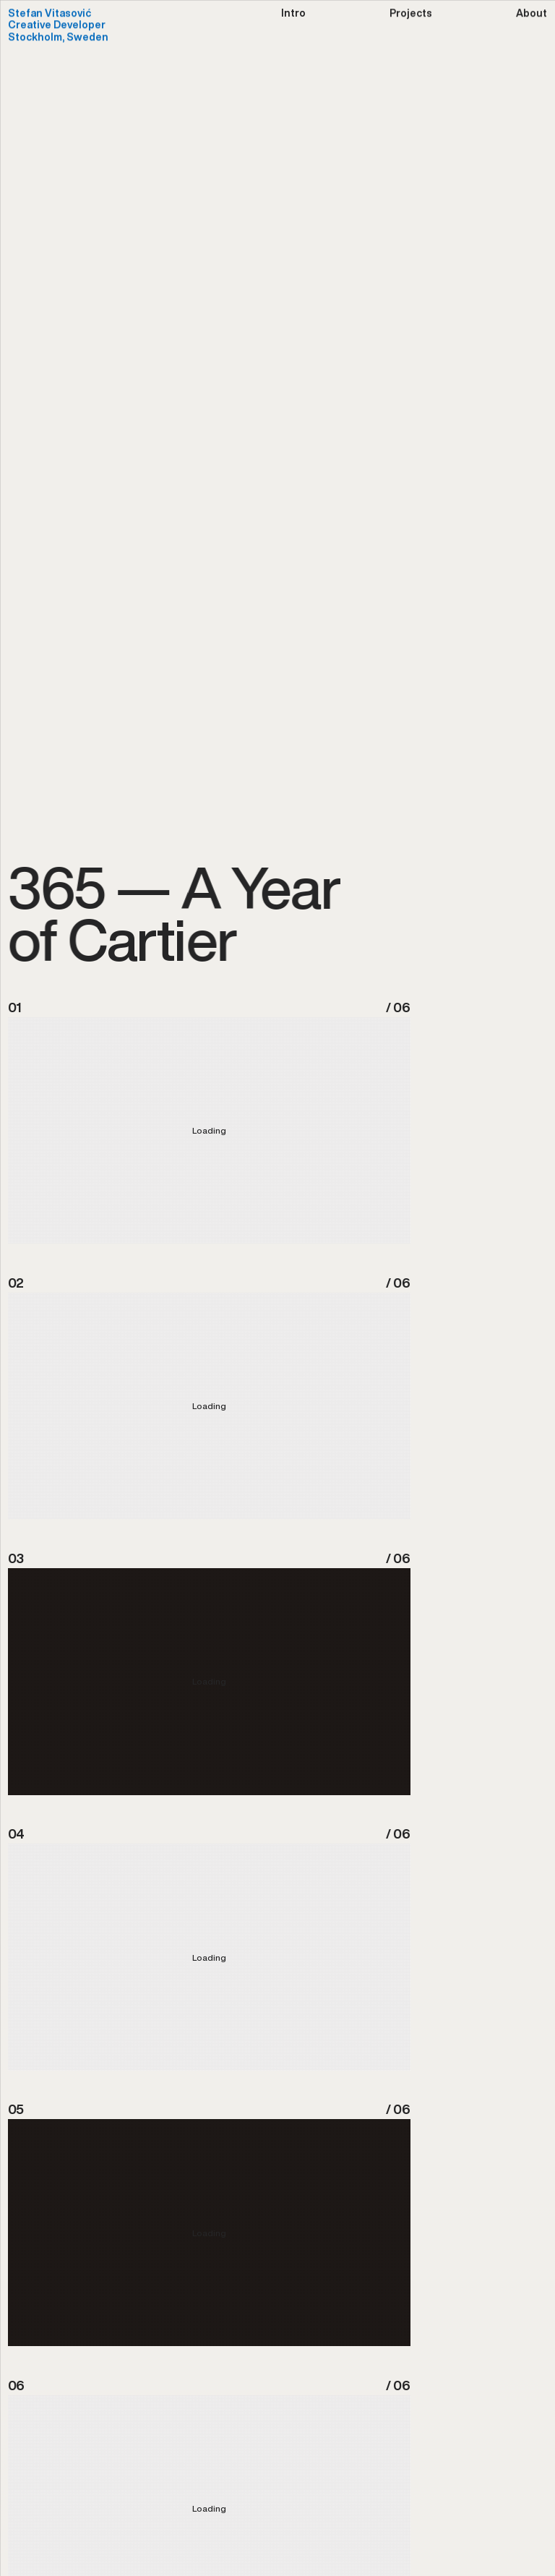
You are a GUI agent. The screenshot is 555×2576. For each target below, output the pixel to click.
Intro (293, 14)
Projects (411, 14)
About (531, 14)
